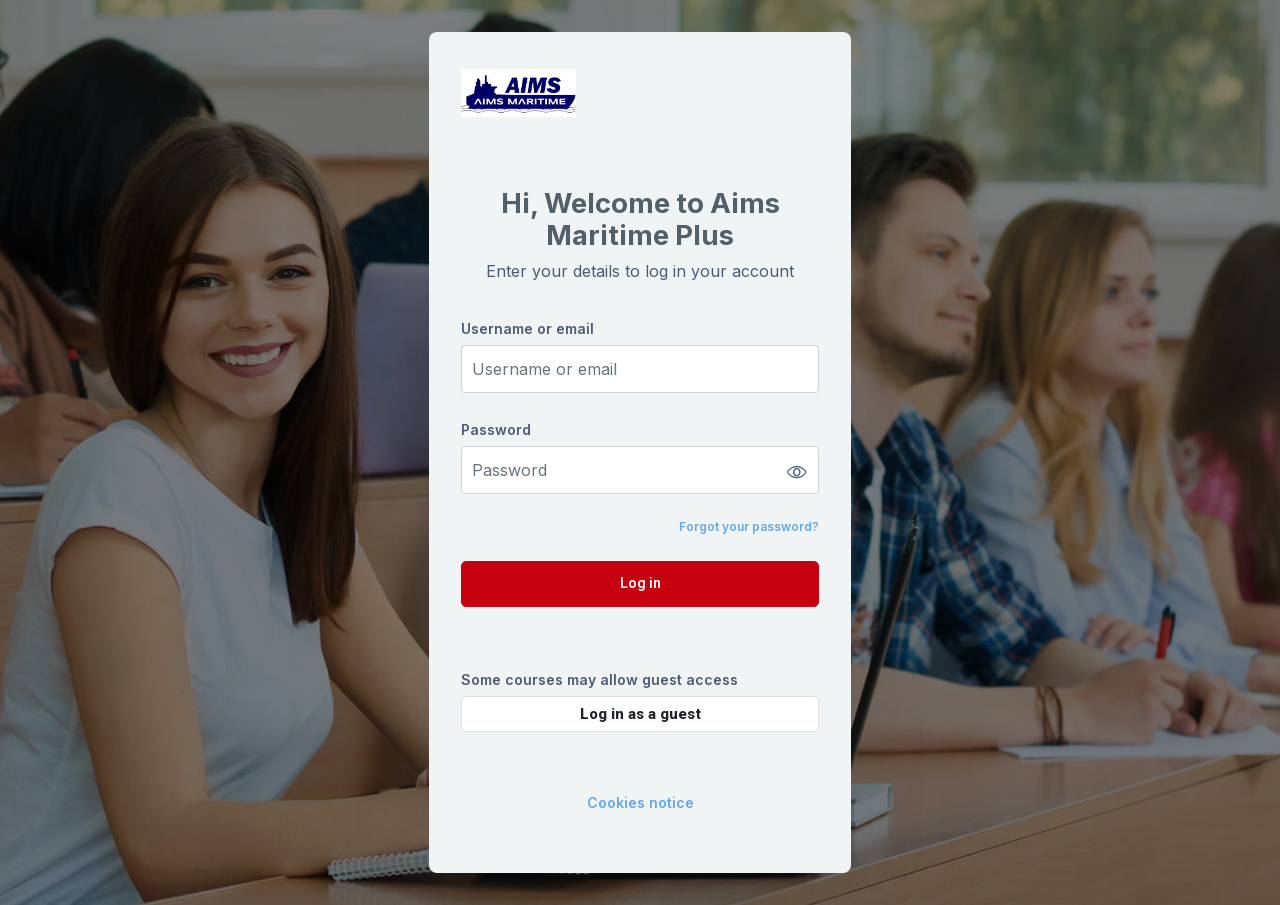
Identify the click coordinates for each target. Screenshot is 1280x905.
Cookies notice (640, 802)
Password (496, 429)
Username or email (527, 328)
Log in (640, 583)
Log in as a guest (640, 714)
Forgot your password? (749, 526)
